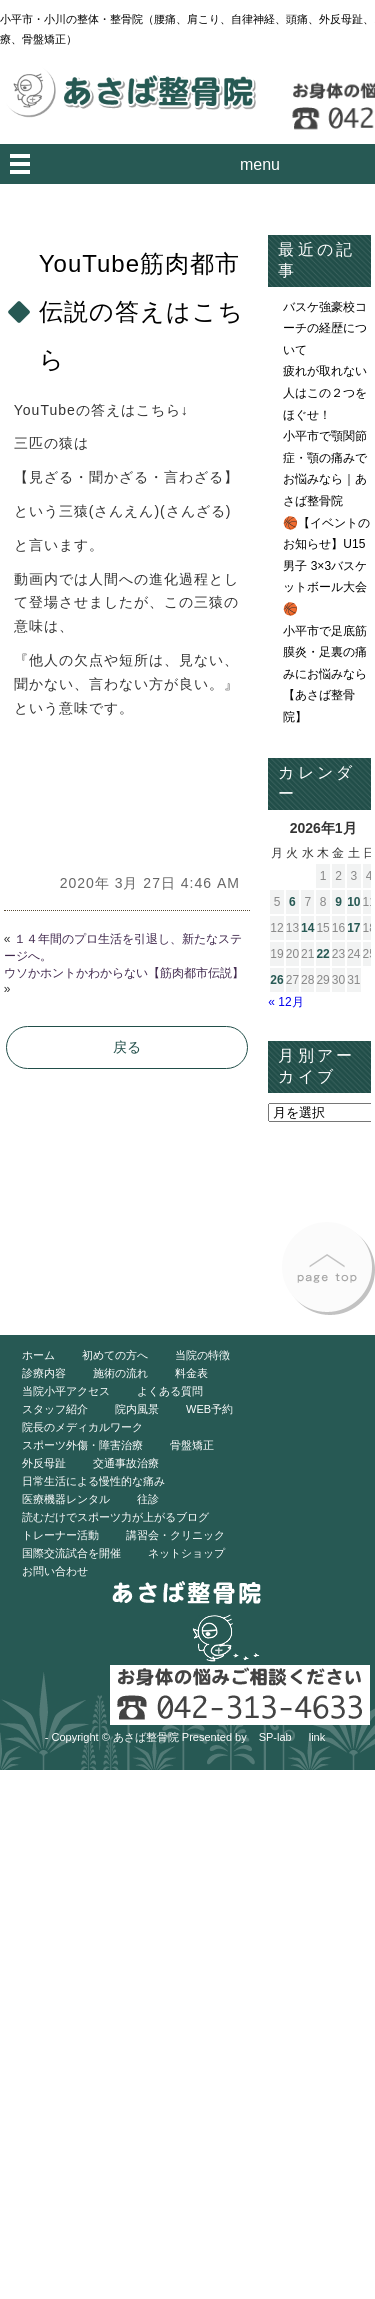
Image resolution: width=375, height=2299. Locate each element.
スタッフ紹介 (55, 1409)
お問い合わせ (55, 1571)
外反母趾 (44, 1463)
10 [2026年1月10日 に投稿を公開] (353, 902)
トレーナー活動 (60, 1535)
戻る (127, 1047)
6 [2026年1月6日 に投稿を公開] (292, 902)
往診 (148, 1499)
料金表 (191, 1373)
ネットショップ (186, 1553)
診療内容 (44, 1373)
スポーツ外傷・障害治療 (82, 1445)
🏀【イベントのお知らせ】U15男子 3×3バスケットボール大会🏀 (326, 566)
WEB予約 (209, 1409)
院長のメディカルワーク (82, 1427)
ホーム (38, 1355)
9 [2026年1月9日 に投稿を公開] (338, 902)
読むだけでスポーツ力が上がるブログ (115, 1517)
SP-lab (275, 1737)
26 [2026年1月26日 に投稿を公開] (276, 980)
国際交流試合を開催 (71, 1553)
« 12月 (285, 1002)
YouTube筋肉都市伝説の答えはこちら (141, 311)
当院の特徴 (202, 1355)
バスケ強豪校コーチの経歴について (325, 328)
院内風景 (137, 1409)
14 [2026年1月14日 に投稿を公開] (307, 928)
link (317, 1737)
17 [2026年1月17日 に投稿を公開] (353, 928)
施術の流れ (120, 1373)
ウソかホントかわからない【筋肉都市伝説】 (124, 973)
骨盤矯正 (192, 1445)
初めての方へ (115, 1355)
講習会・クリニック (175, 1535)
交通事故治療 (126, 1463)
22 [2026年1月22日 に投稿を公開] (322, 954)
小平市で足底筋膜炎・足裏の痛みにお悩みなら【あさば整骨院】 (325, 674)
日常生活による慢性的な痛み (93, 1481)
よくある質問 (170, 1391)
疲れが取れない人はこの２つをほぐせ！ (325, 392)
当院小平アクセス (66, 1391)
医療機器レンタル (66, 1499)
